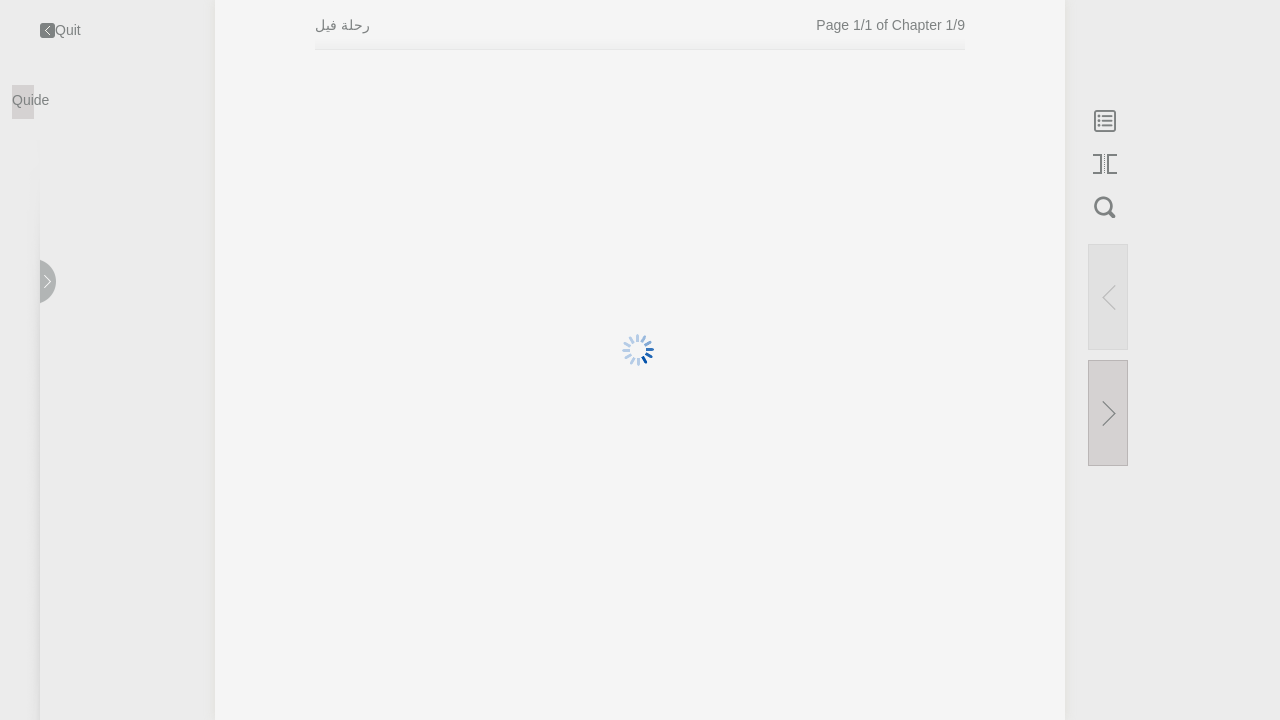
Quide (23, 100)
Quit (60, 30)
